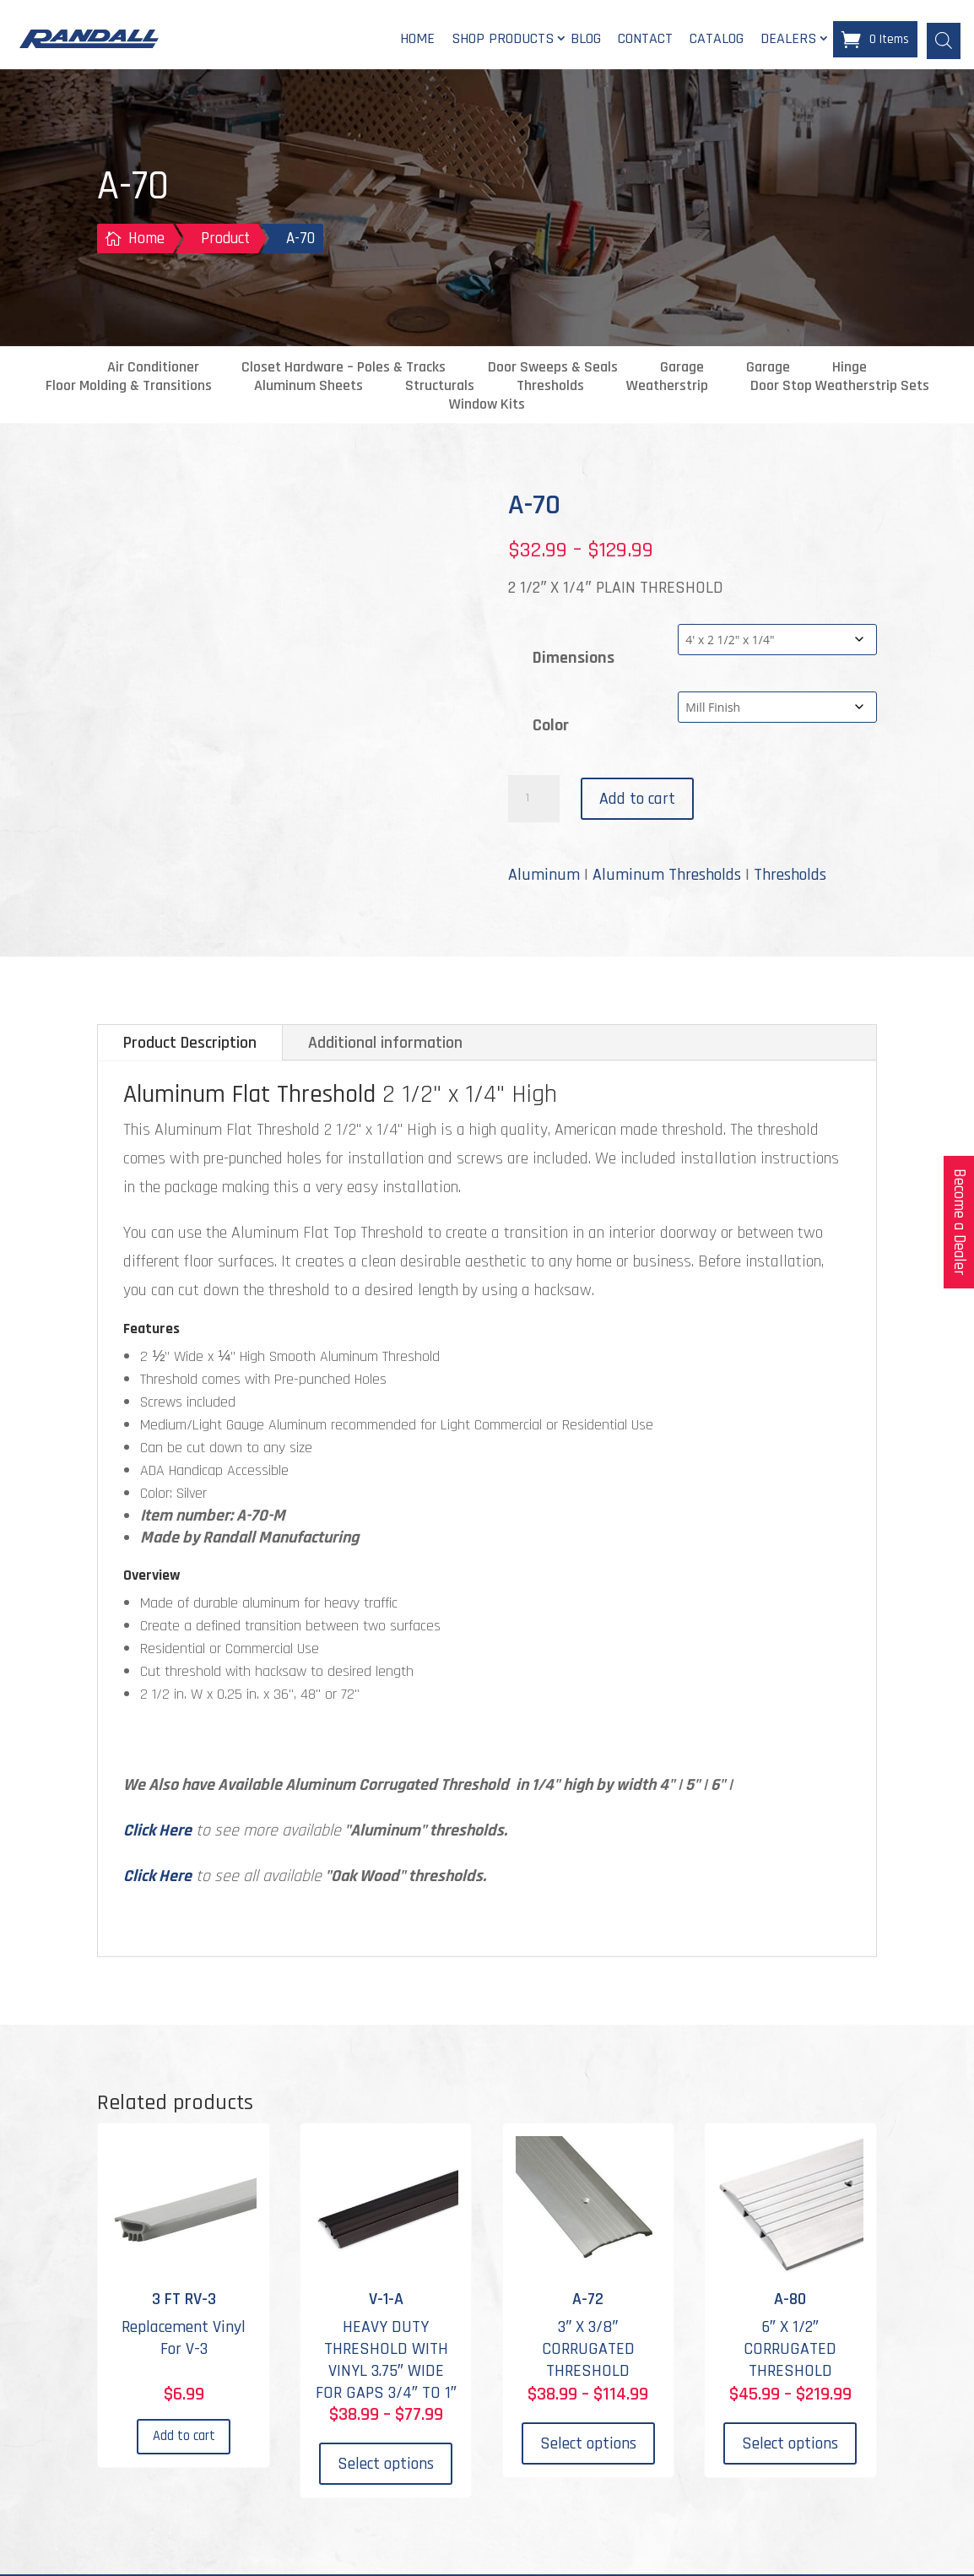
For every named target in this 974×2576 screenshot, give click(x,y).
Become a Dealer (959, 1222)
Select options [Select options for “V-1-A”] (386, 2466)
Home (417, 40)
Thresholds (550, 388)
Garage (682, 370)
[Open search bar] (943, 39)
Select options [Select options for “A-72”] (588, 2446)
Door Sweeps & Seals (553, 370)
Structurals (439, 388)
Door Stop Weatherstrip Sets (839, 388)
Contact (645, 40)
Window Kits (487, 407)
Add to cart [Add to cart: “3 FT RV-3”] (184, 2446)
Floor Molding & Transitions (129, 388)
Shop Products (503, 40)
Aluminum (544, 877)
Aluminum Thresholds (667, 877)
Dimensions (573, 659)
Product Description (190, 1045)
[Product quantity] (533, 801)
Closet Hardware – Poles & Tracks (343, 370)
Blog (586, 40)
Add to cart (637, 801)
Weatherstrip (667, 388)
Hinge (849, 370)
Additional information (385, 1045)
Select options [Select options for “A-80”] (790, 2446)
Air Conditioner (153, 370)
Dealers (788, 40)
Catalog (717, 40)
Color (551, 727)
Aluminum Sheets (308, 388)
